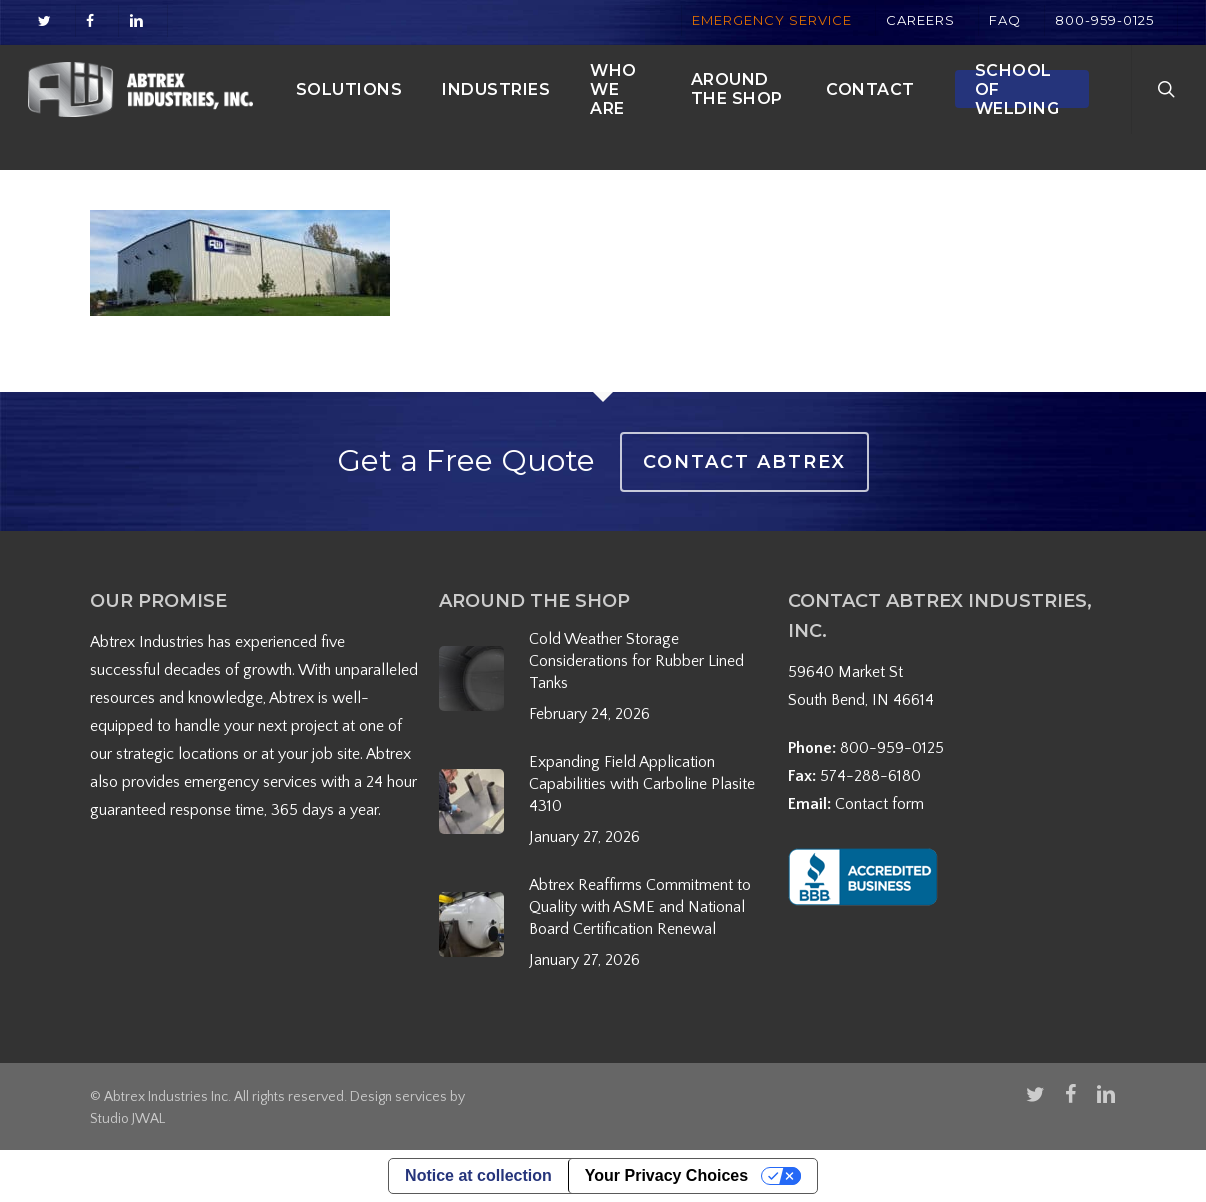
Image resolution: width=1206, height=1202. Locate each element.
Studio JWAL (127, 1119)
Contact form (879, 804)
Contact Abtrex (744, 462)
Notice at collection (478, 1175)
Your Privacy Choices (666, 1175)
